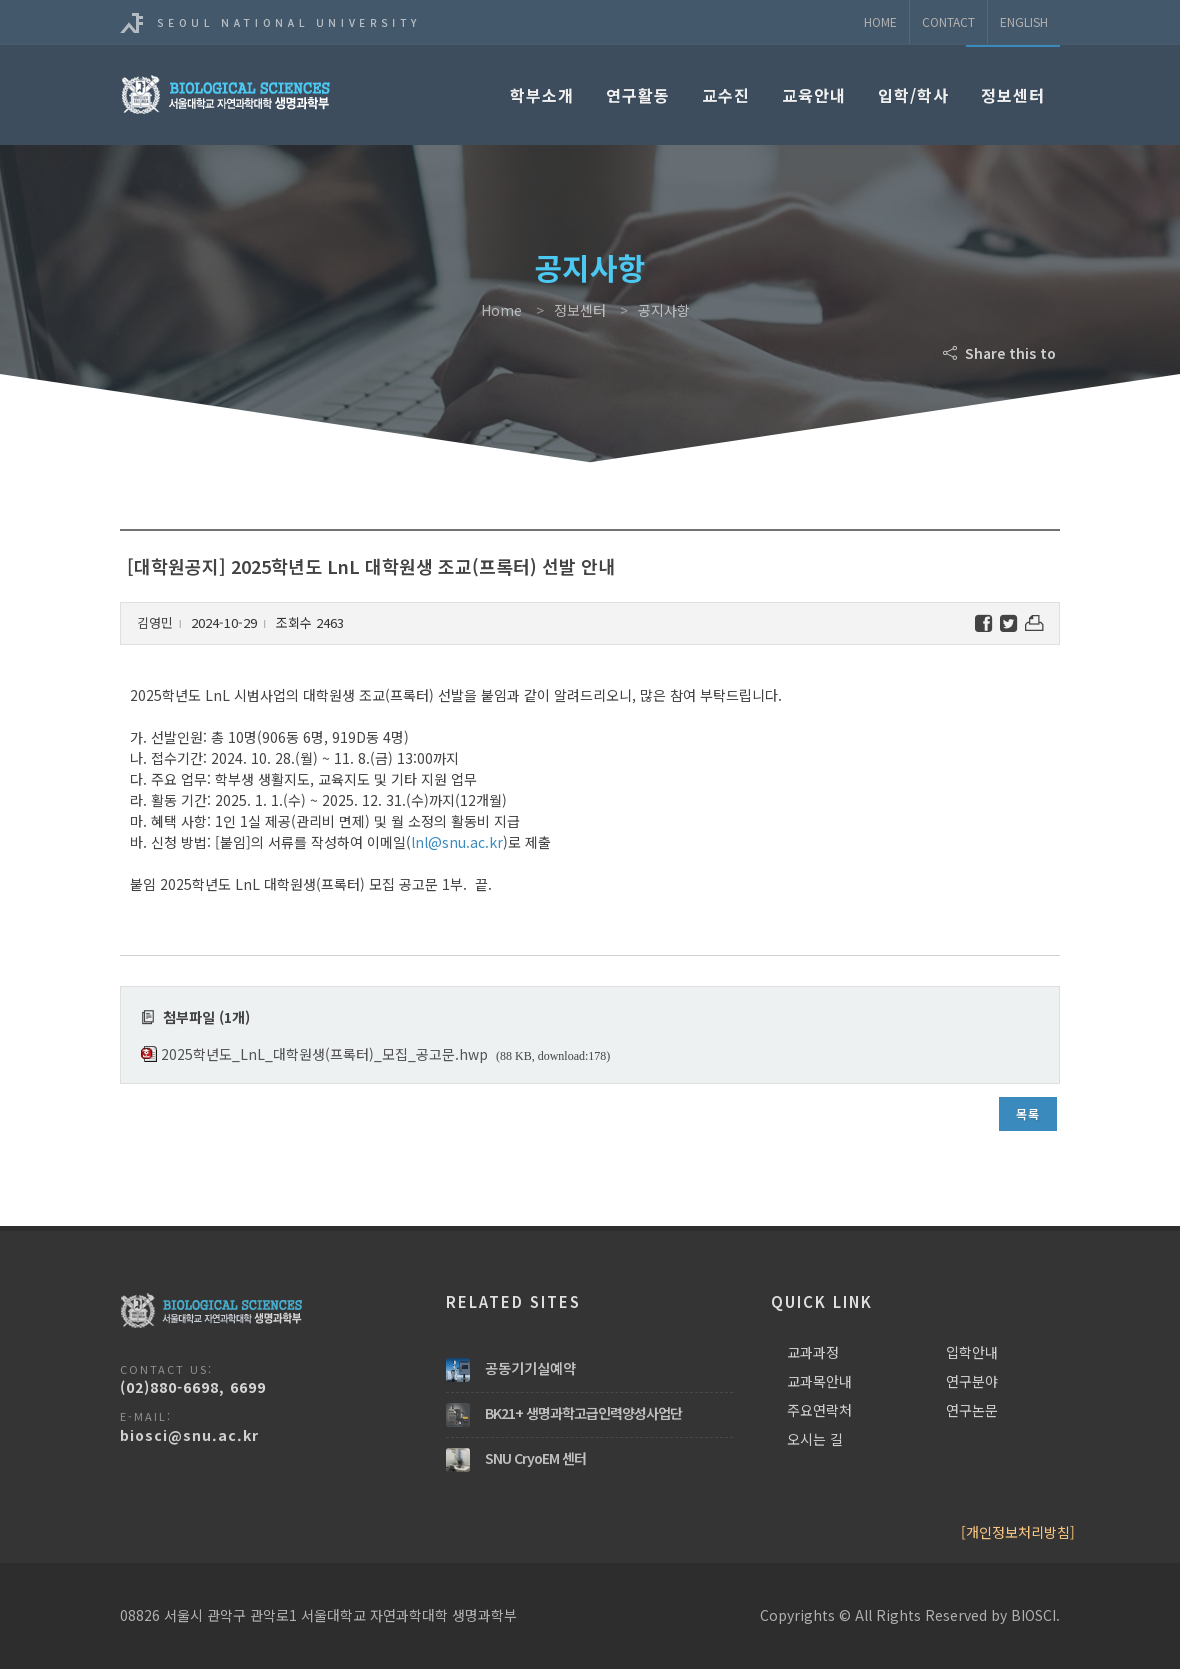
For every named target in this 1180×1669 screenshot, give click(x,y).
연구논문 (972, 1410)
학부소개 (542, 95)
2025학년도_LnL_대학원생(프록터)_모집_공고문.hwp (324, 1054)
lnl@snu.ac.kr (457, 842)
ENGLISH (1024, 21)
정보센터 (1013, 95)
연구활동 (638, 95)
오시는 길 (815, 1439)
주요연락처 (819, 1410)
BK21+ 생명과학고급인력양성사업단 (583, 1413)
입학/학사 (913, 95)
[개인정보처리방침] (1018, 1532)
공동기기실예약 (530, 1368)
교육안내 (814, 95)
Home (880, 21)
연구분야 (972, 1381)
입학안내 (972, 1352)
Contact (948, 21)
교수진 (726, 95)
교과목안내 (819, 1381)
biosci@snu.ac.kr (189, 1435)
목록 (1028, 1113)
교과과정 (813, 1352)
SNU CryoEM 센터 (535, 1458)
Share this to (1001, 353)
